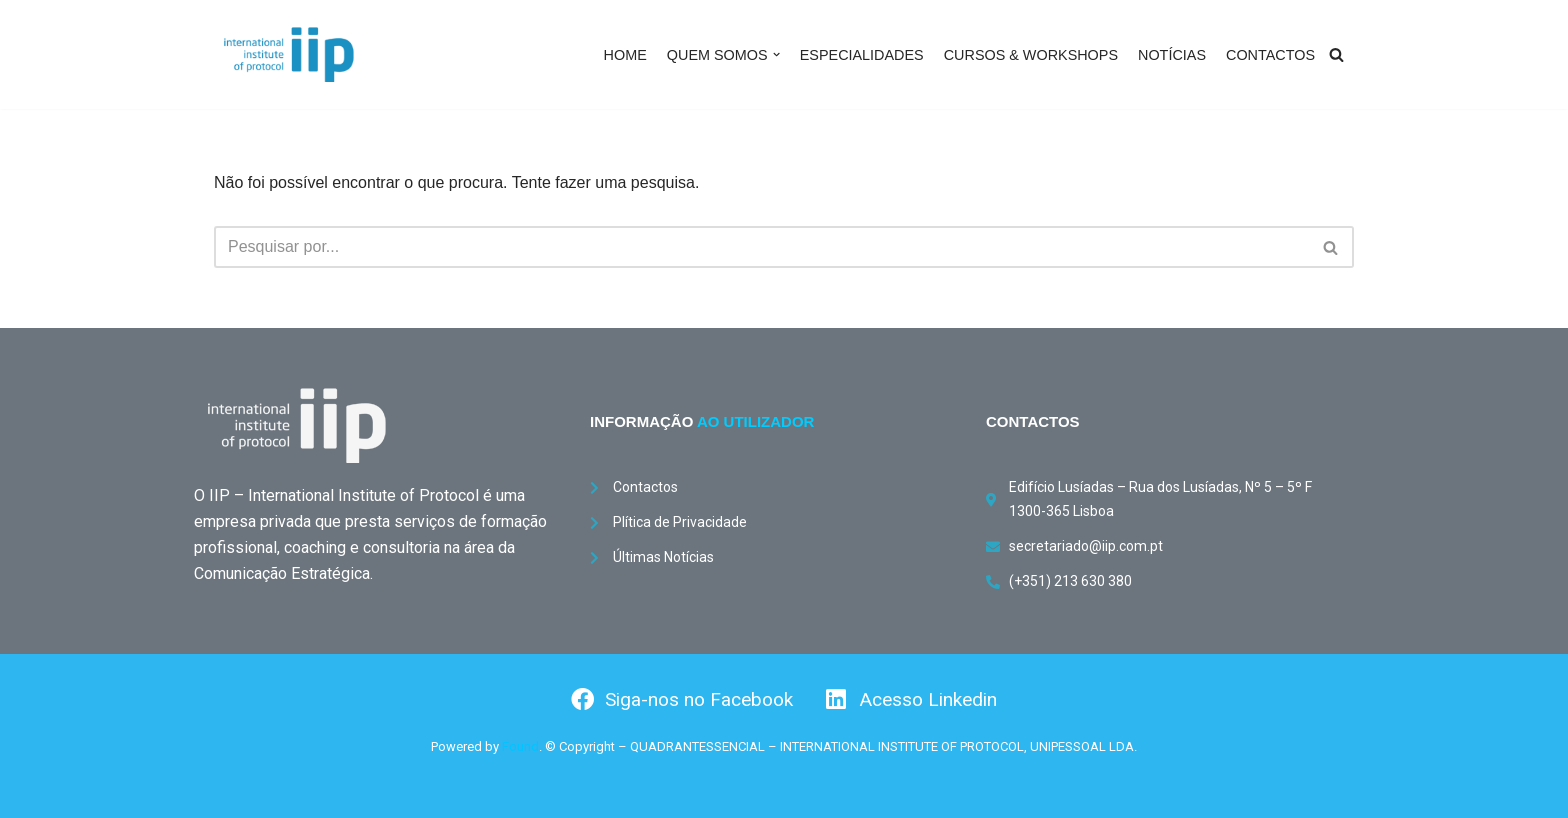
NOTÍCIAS (1172, 55)
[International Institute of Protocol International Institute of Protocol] (289, 54)
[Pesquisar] (1336, 54)
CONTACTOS (1270, 55)
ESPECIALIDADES (862, 55)
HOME (625, 55)
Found (520, 746)
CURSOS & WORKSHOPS (1031, 55)
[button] (776, 54)
